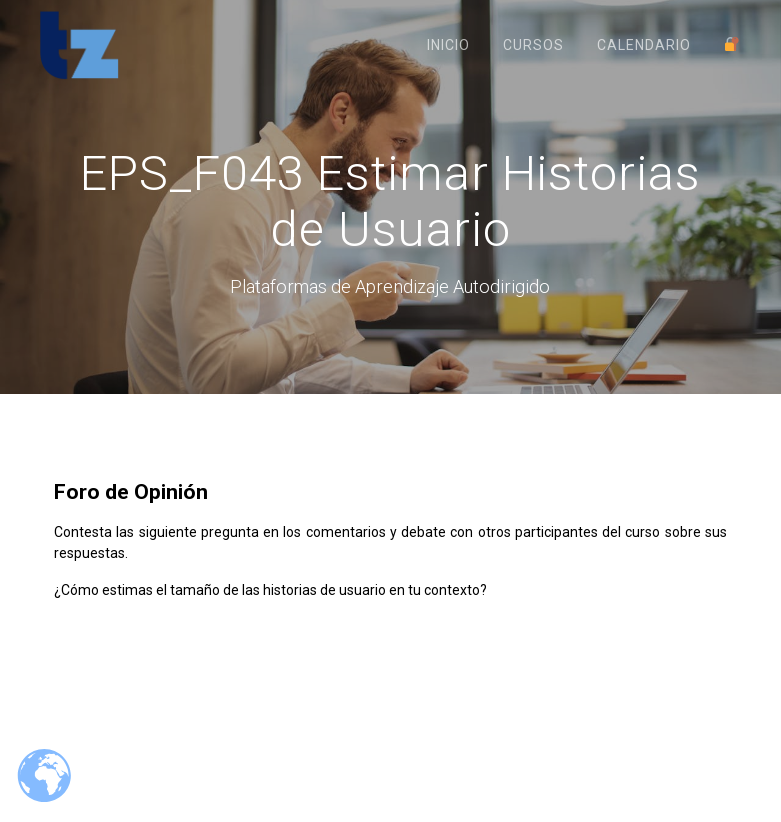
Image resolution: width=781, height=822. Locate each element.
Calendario (644, 45)
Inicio (448, 45)
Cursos (533, 45)
